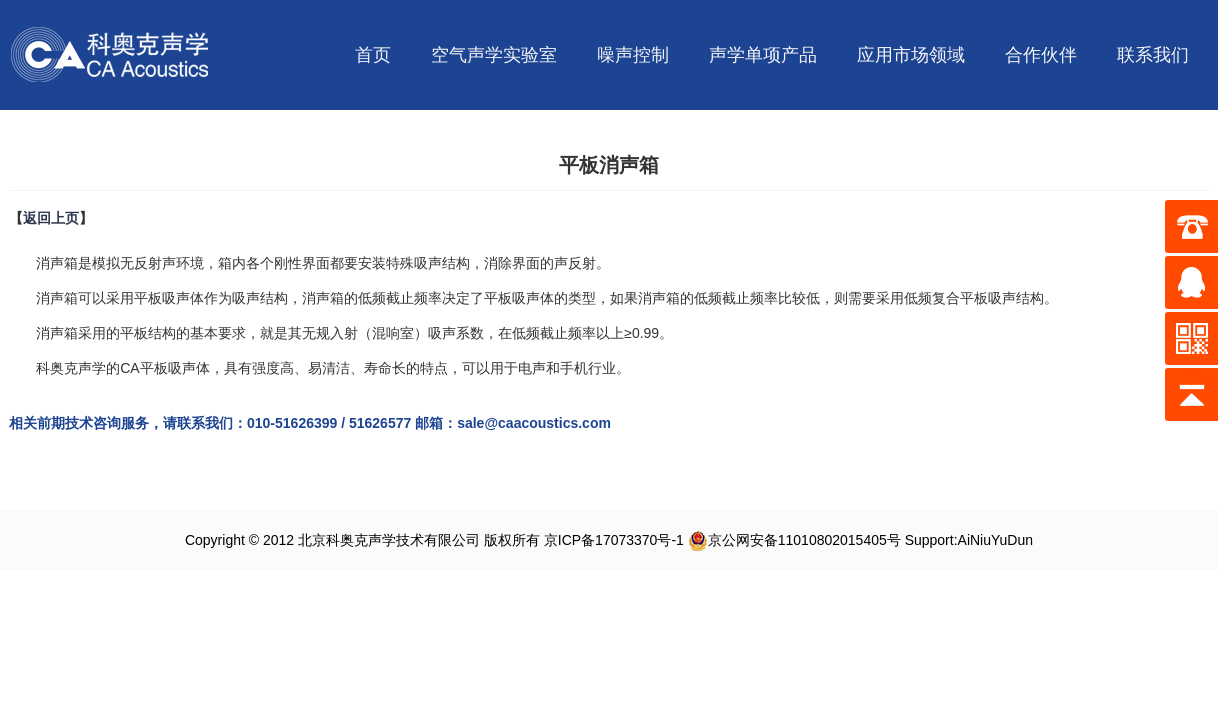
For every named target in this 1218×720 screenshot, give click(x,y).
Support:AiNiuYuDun (969, 540)
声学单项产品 (763, 55)
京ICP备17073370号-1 (614, 540)
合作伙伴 (1041, 55)
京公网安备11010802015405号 (794, 540)
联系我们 (1153, 55)
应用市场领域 (911, 55)
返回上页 (51, 218)
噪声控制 (633, 55)
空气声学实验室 (494, 55)
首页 (373, 55)
